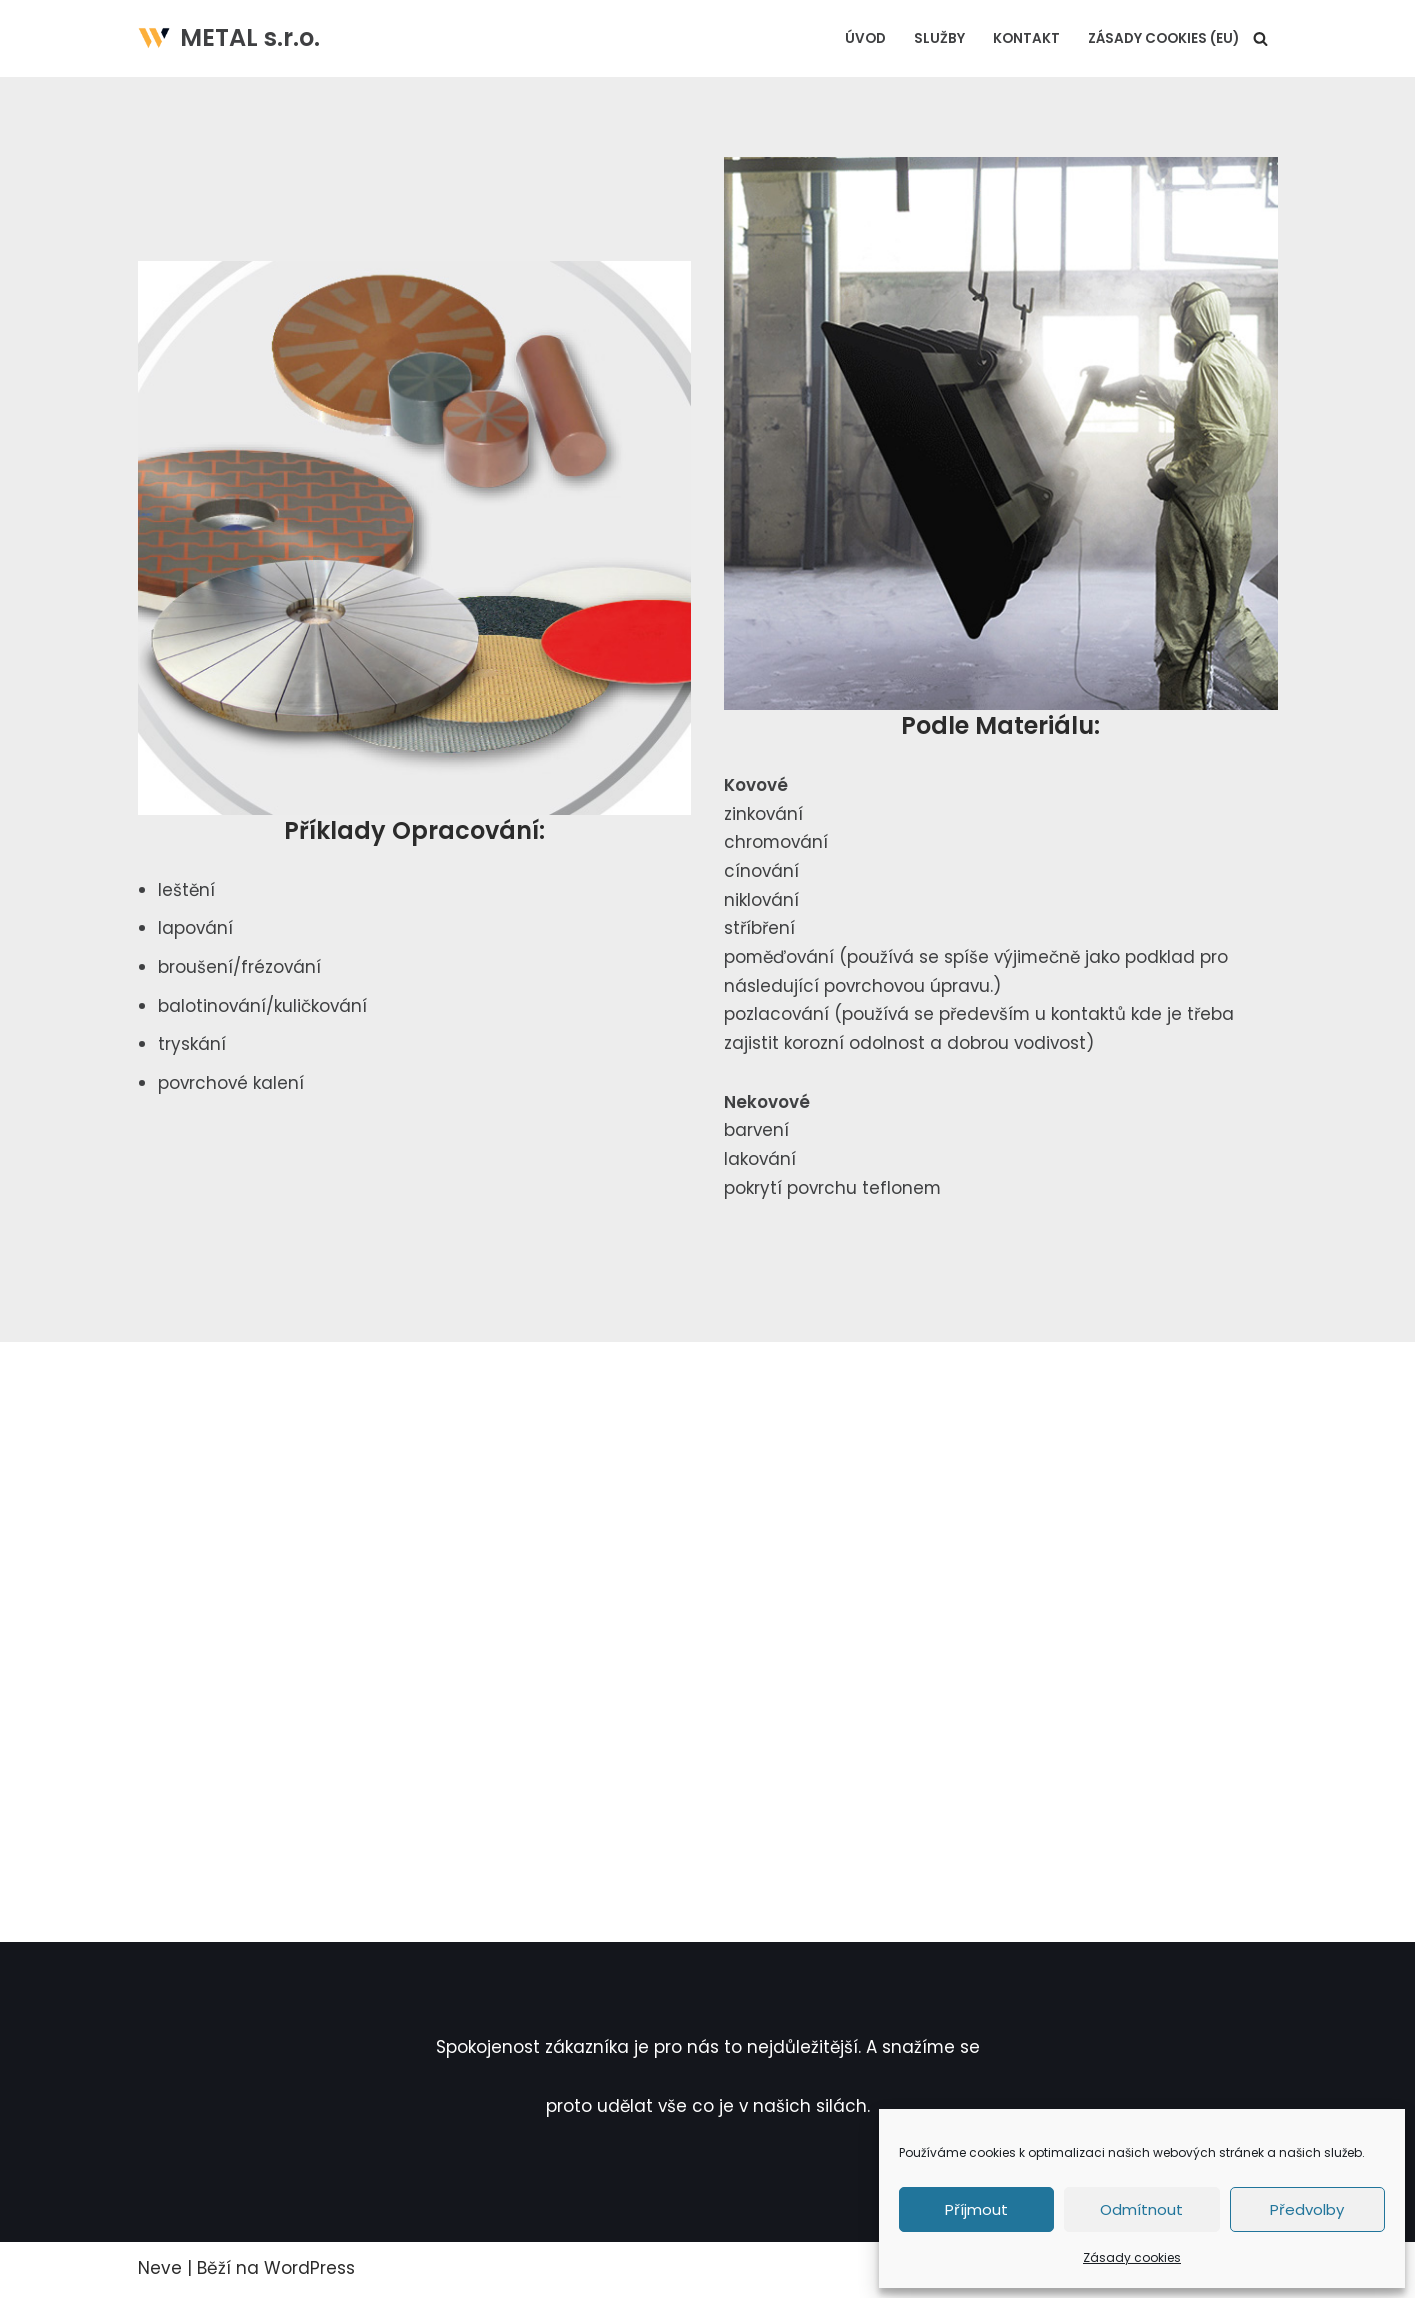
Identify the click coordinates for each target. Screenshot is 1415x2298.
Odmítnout (1141, 2209)
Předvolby (1307, 2209)
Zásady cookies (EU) (1163, 38)
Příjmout (976, 2209)
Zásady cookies (1132, 2257)
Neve (160, 2271)
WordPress (309, 2271)
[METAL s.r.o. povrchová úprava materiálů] (229, 38)
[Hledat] (1260, 38)
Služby (939, 38)
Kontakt (1026, 38)
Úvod (865, 38)
